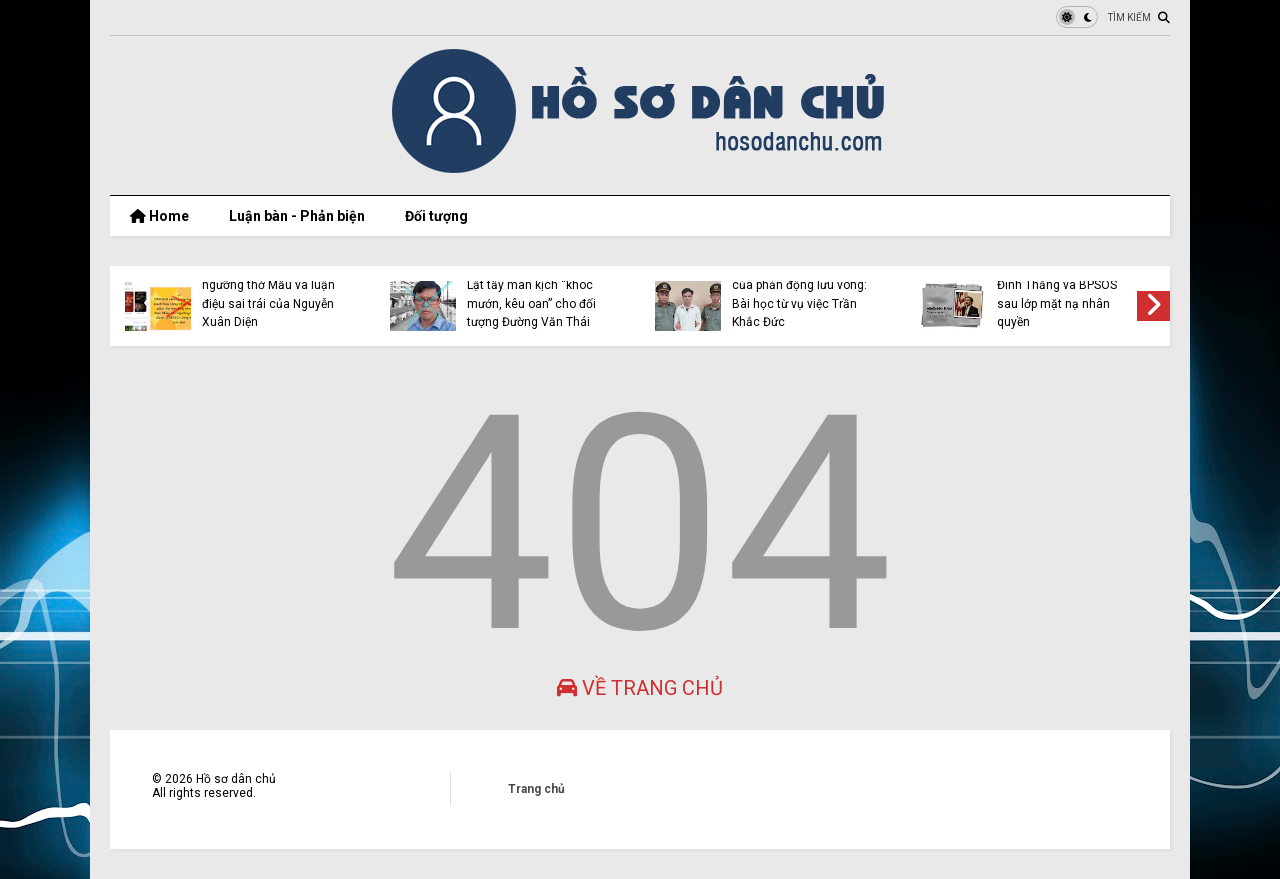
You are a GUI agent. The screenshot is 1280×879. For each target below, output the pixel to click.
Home (159, 216)
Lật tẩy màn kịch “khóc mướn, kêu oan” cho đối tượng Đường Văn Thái (531, 303)
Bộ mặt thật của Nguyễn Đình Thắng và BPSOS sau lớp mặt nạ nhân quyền (1063, 294)
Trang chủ (536, 789)
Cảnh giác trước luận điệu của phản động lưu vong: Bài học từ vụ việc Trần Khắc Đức (802, 294)
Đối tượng (436, 216)
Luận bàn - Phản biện (297, 216)
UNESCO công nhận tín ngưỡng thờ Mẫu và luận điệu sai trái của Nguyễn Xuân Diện (268, 294)
